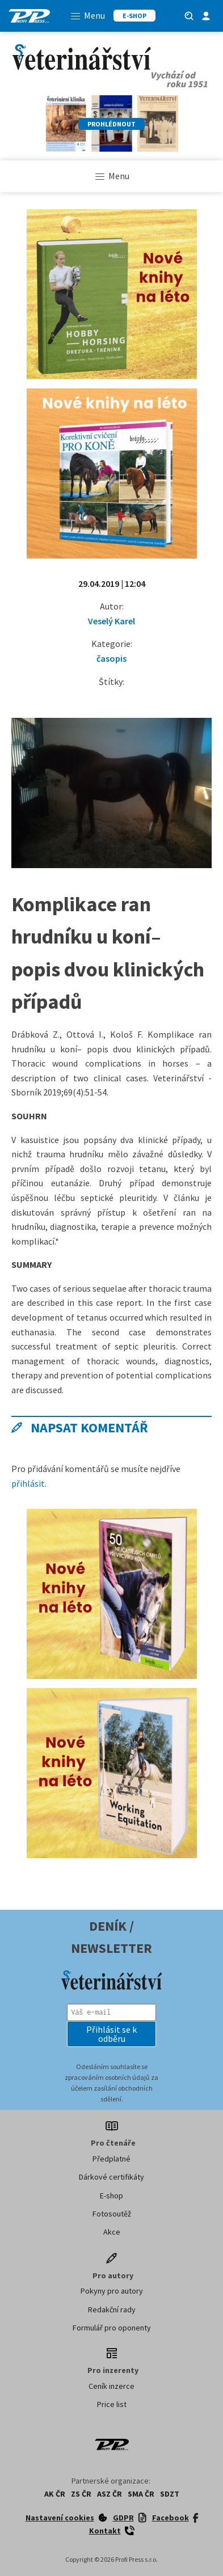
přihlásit (28, 1483)
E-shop (111, 2195)
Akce (111, 2232)
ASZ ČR (109, 2494)
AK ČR (54, 2494)
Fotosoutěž (111, 2214)
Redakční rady (112, 2309)
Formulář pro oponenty (112, 2328)
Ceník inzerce (111, 2386)
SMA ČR (141, 2494)
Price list (112, 2404)
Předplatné (111, 2159)
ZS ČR (81, 2494)
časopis (111, 658)
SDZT (169, 2494)
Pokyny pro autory (112, 2291)
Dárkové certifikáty (111, 2177)
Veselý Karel (111, 621)
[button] (111, 2034)
